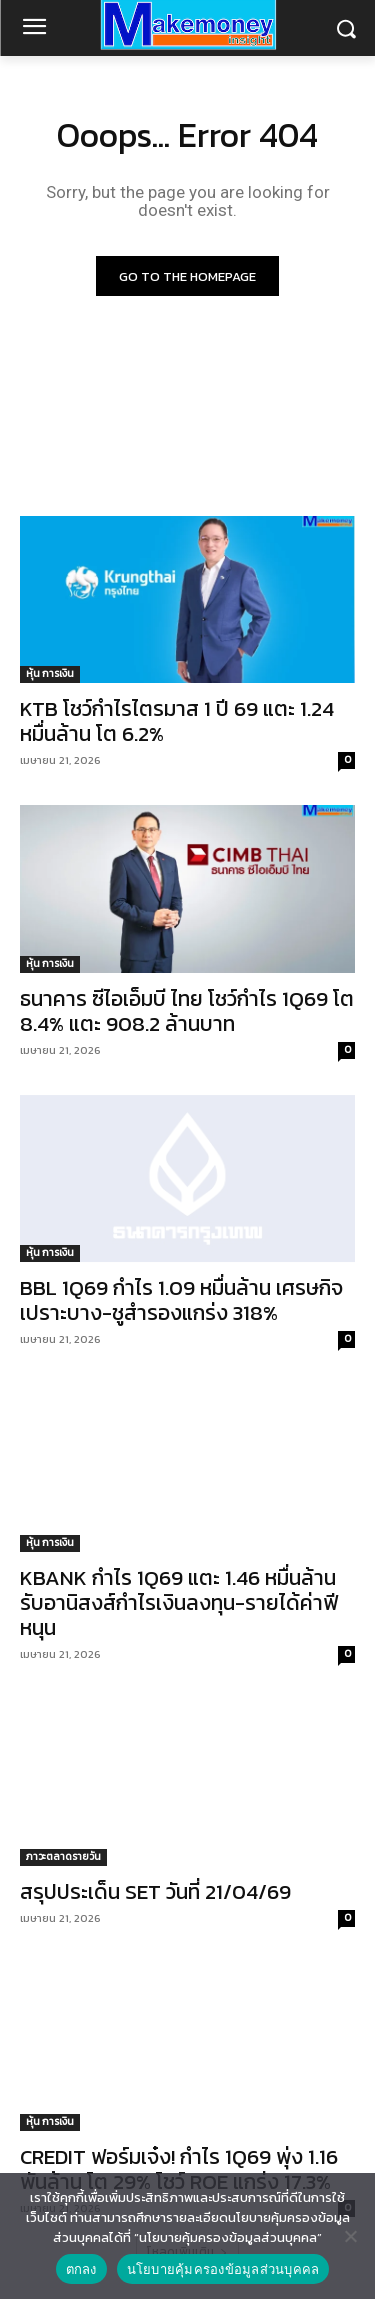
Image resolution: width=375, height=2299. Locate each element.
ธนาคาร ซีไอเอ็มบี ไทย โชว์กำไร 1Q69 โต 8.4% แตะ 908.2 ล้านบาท (187, 1011)
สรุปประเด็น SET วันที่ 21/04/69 (155, 1891)
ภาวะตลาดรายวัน (63, 1856)
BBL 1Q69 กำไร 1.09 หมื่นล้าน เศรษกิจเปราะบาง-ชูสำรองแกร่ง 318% (181, 1300)
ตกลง (81, 2269)
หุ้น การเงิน (50, 673)
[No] (350, 2236)
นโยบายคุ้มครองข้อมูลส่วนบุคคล (223, 2269)
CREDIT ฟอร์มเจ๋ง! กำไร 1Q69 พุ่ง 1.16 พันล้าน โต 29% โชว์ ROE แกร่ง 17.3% (179, 2169)
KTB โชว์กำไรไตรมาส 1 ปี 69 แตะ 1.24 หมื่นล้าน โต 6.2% (177, 721)
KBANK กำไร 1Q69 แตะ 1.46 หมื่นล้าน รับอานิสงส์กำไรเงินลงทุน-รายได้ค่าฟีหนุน (179, 1602)
